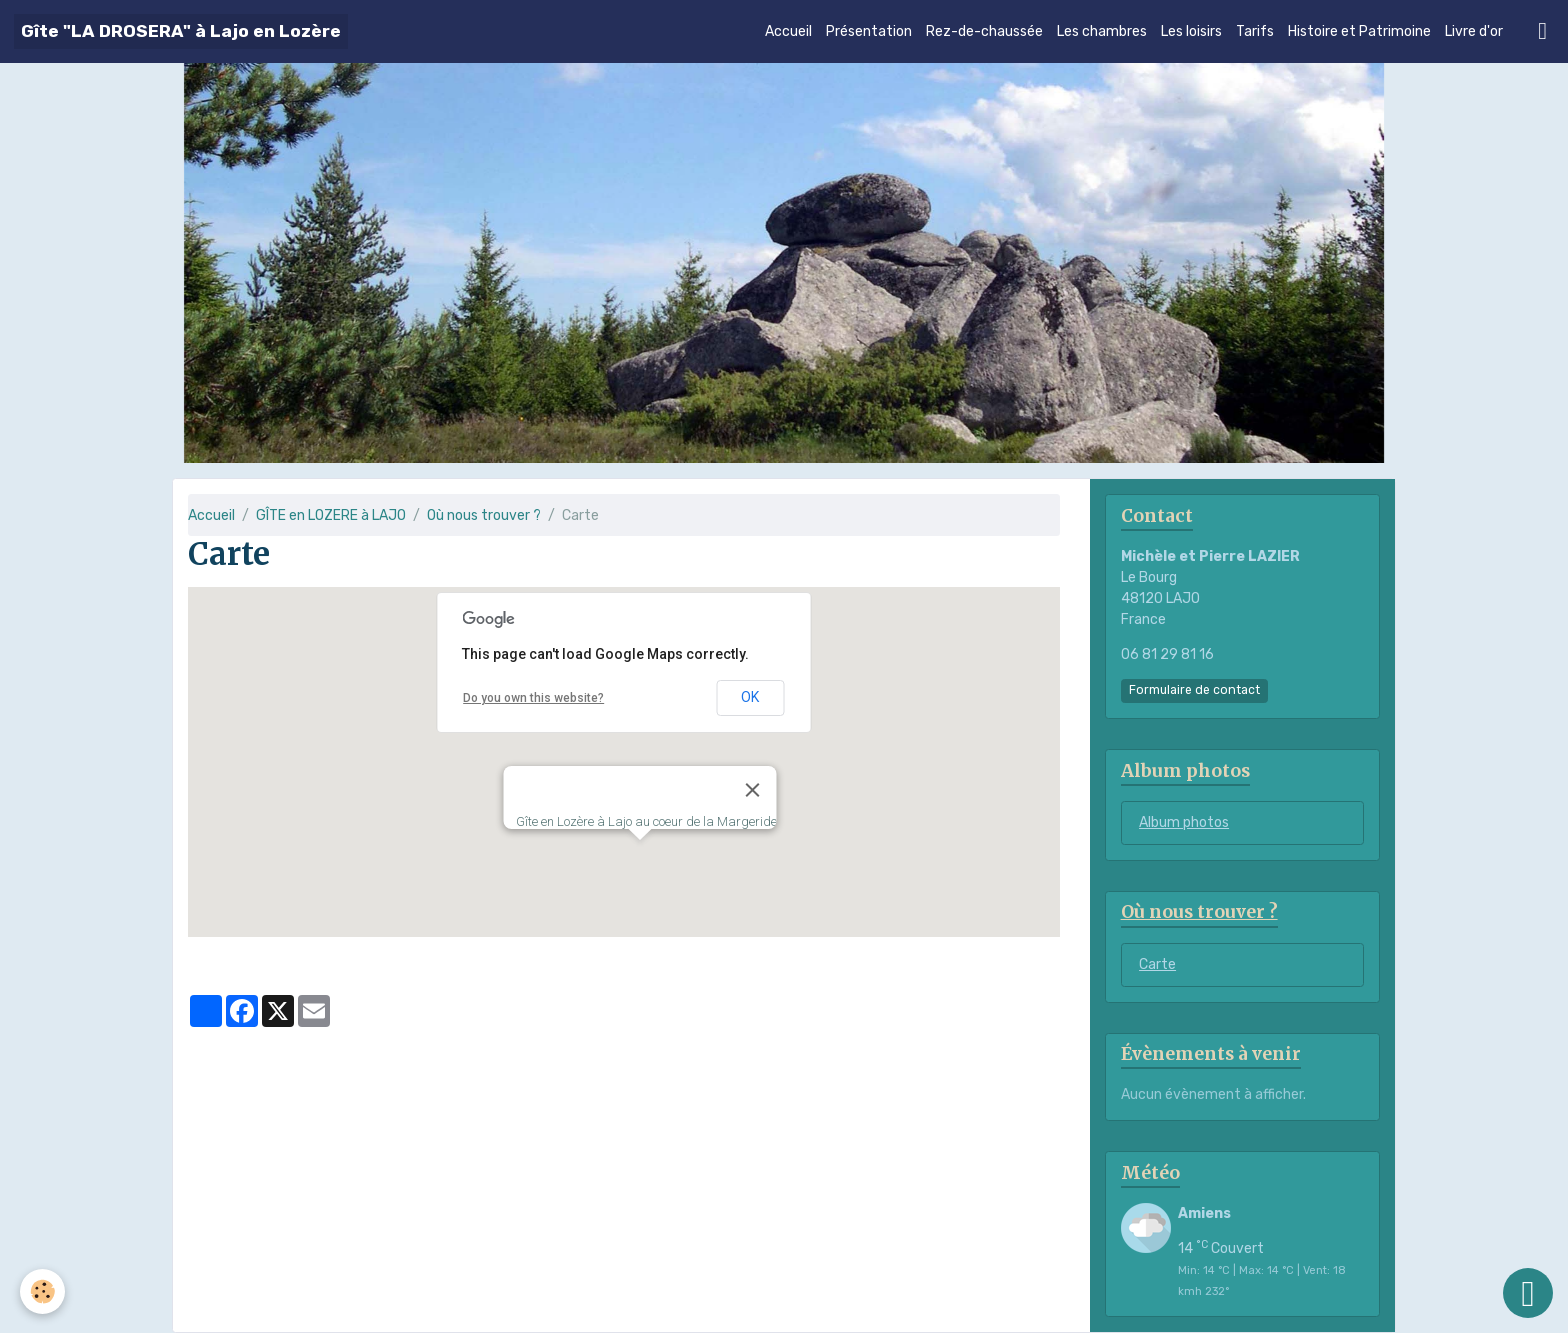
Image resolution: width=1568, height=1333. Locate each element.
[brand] (181, 31)
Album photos (1184, 822)
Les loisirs (1191, 31)
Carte (1157, 964)
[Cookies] (42, 1291)
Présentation (869, 31)
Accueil (788, 31)
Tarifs (1255, 31)
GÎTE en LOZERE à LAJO (331, 515)
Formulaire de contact (1194, 690)
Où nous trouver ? (484, 515)
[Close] (752, 790)
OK (750, 697)
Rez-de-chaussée (984, 31)
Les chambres (1102, 31)
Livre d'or (1474, 31)
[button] (640, 858)
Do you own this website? (533, 698)
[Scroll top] (1528, 1293)
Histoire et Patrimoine (1359, 31)
